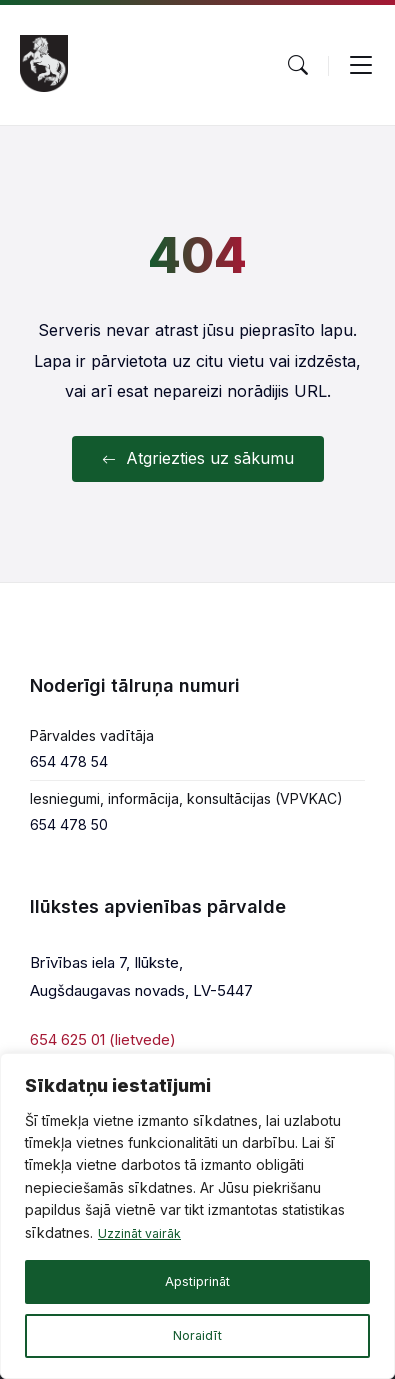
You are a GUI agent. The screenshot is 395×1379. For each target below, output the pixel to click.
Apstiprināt (197, 1281)
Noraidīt (198, 1335)
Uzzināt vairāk (144, 1232)
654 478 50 (69, 824)
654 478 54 (69, 761)
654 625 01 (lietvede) (103, 1039)
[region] (197, 1216)
